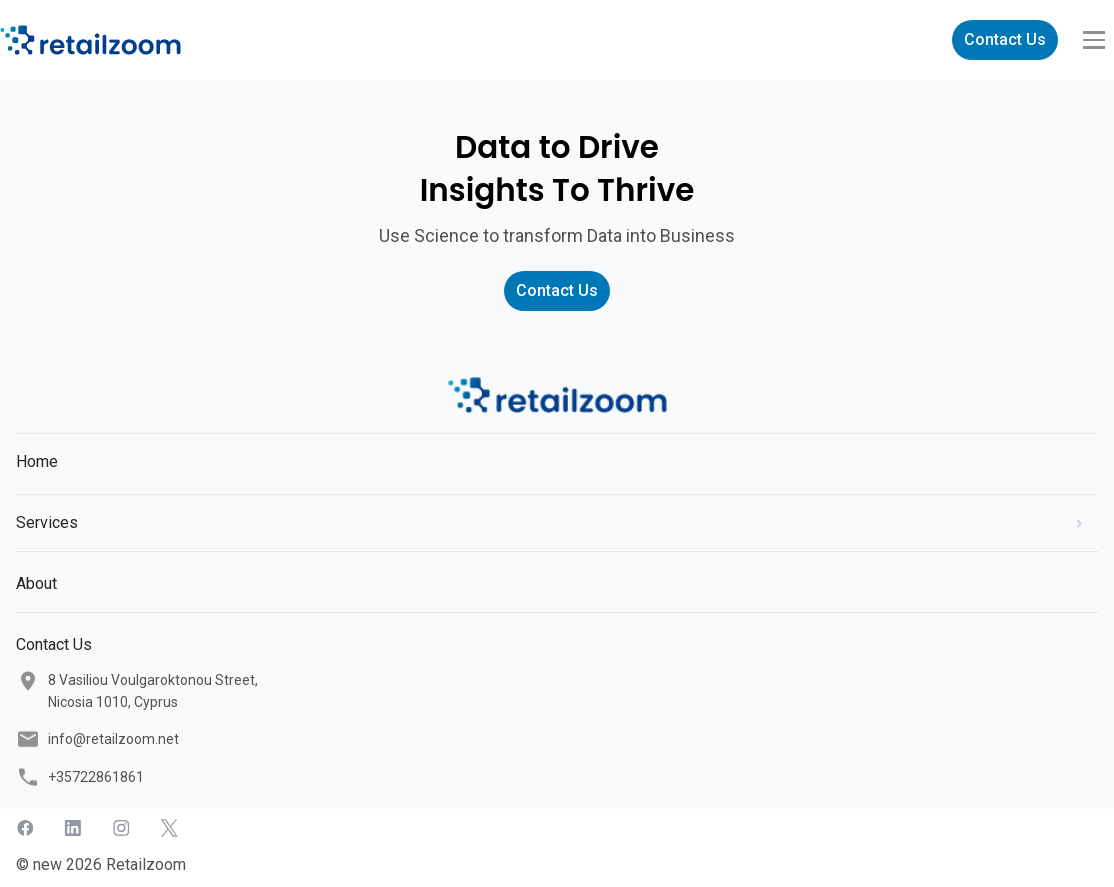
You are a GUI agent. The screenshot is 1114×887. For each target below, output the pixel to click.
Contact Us (1005, 39)
